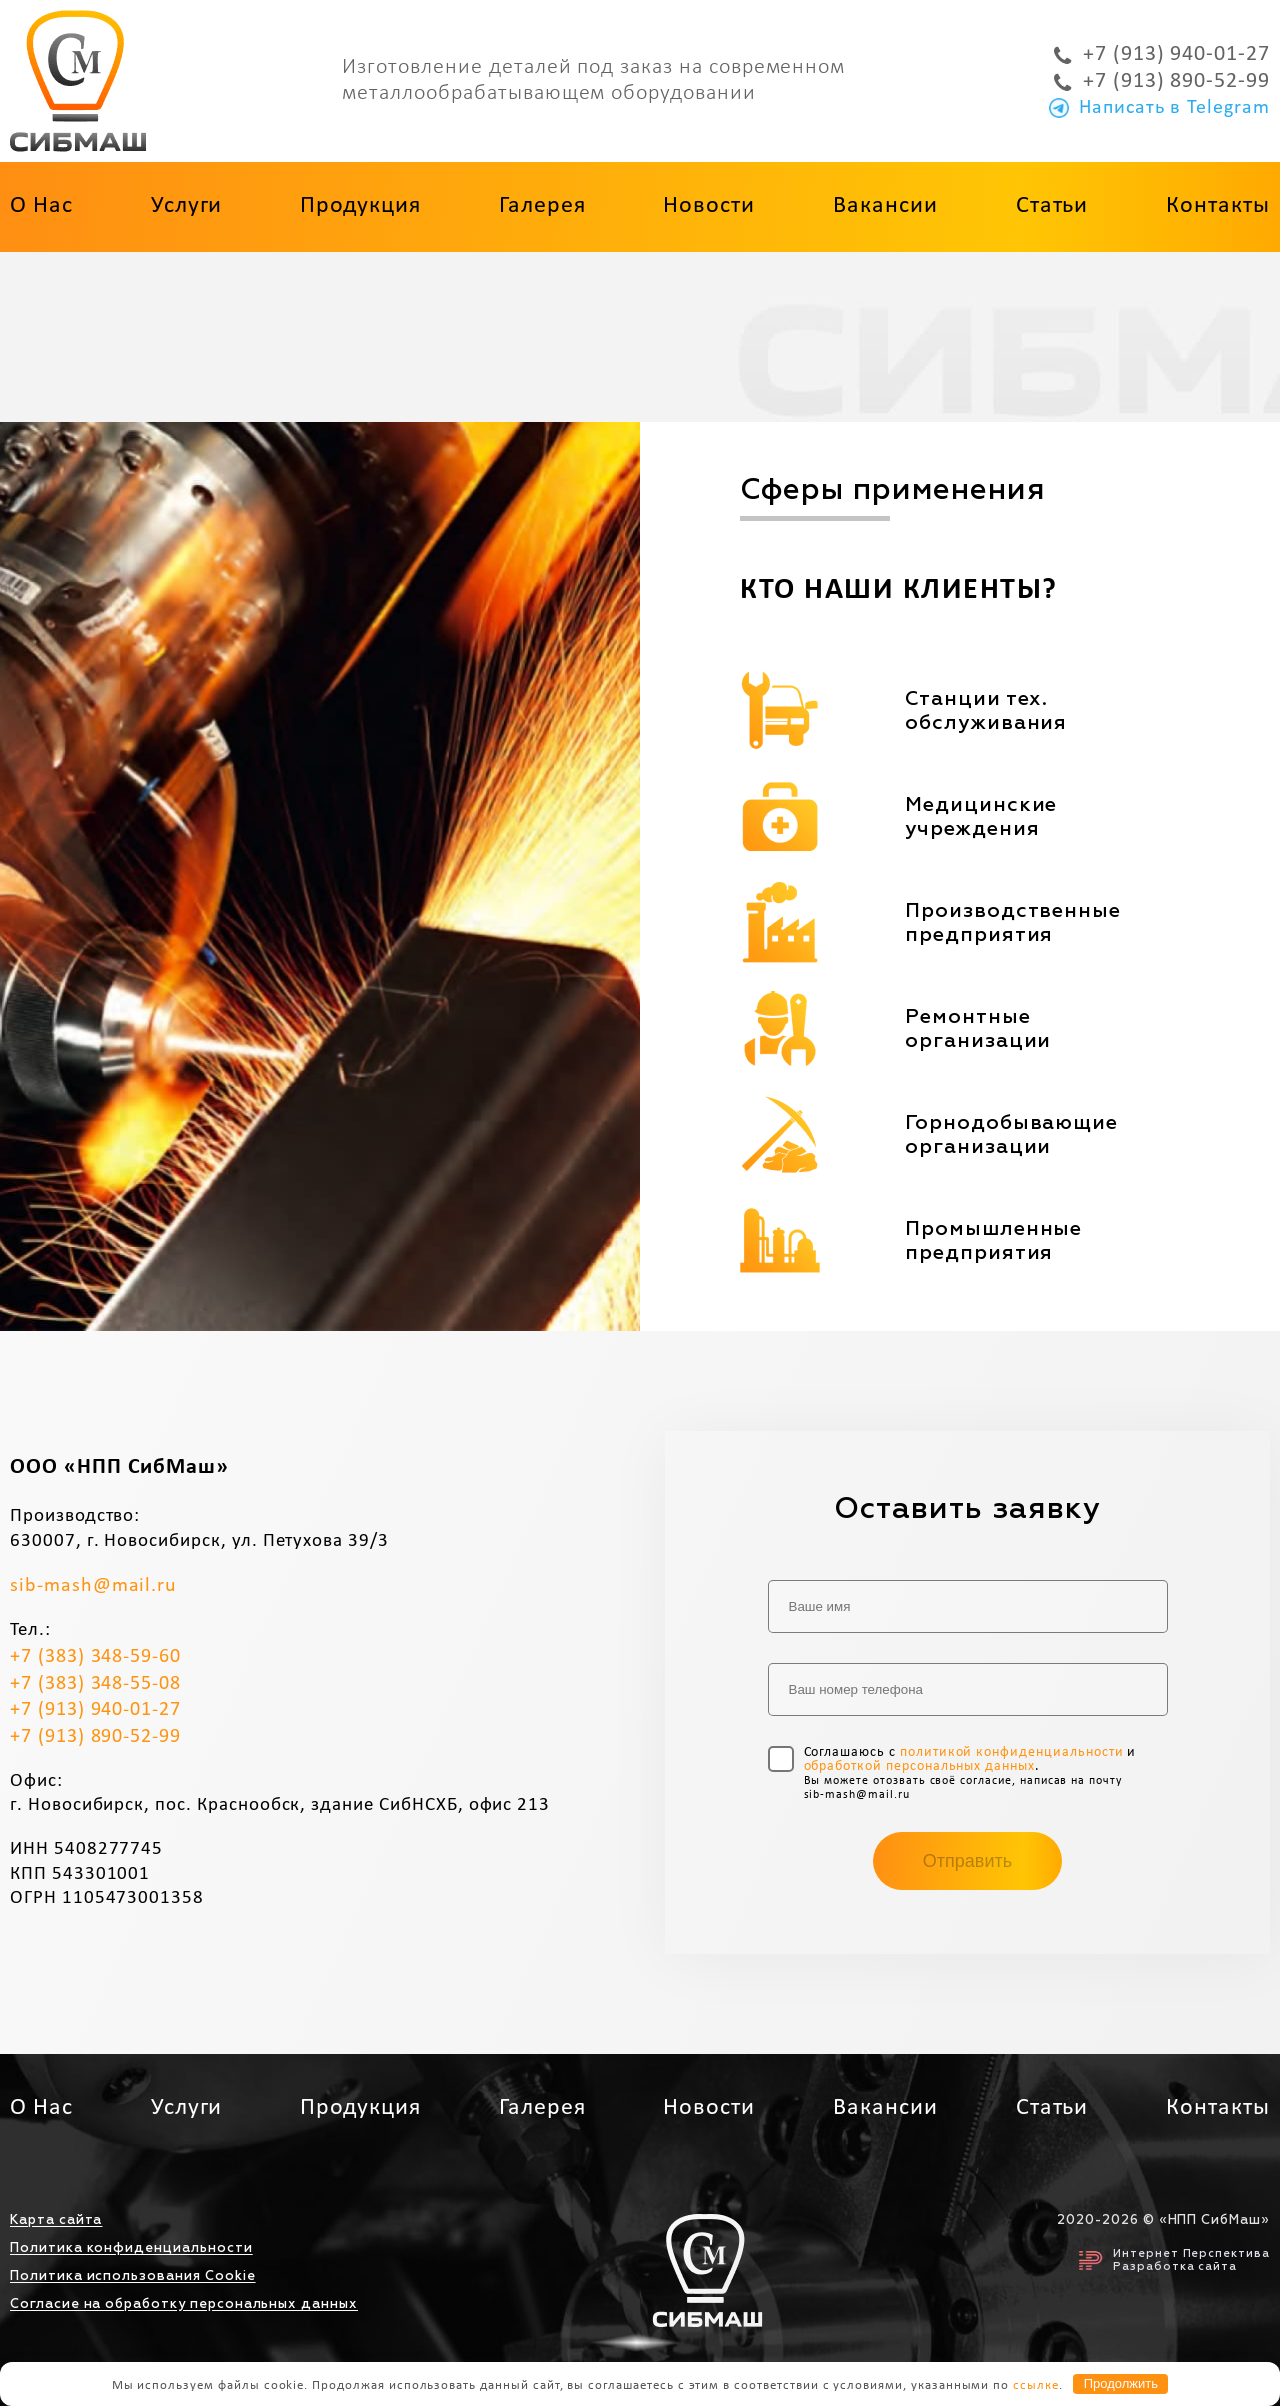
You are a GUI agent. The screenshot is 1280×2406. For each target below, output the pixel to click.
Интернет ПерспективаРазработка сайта (1174, 2260)
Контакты (1218, 206)
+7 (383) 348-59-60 (95, 1657)
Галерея (542, 206)
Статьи (1052, 206)
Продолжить (1121, 2383)
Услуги (187, 206)
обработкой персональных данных (920, 1766)
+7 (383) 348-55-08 (95, 1684)
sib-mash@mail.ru (93, 1586)
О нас (41, 206)
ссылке (1036, 2384)
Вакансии (885, 206)
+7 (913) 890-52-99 (1161, 82)
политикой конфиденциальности (1012, 1752)
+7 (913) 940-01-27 (1161, 55)
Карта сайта (56, 2220)
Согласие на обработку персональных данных (184, 2304)
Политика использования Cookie (133, 2276)
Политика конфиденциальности (131, 2248)
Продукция (360, 206)
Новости (709, 206)
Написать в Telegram (1159, 108)
